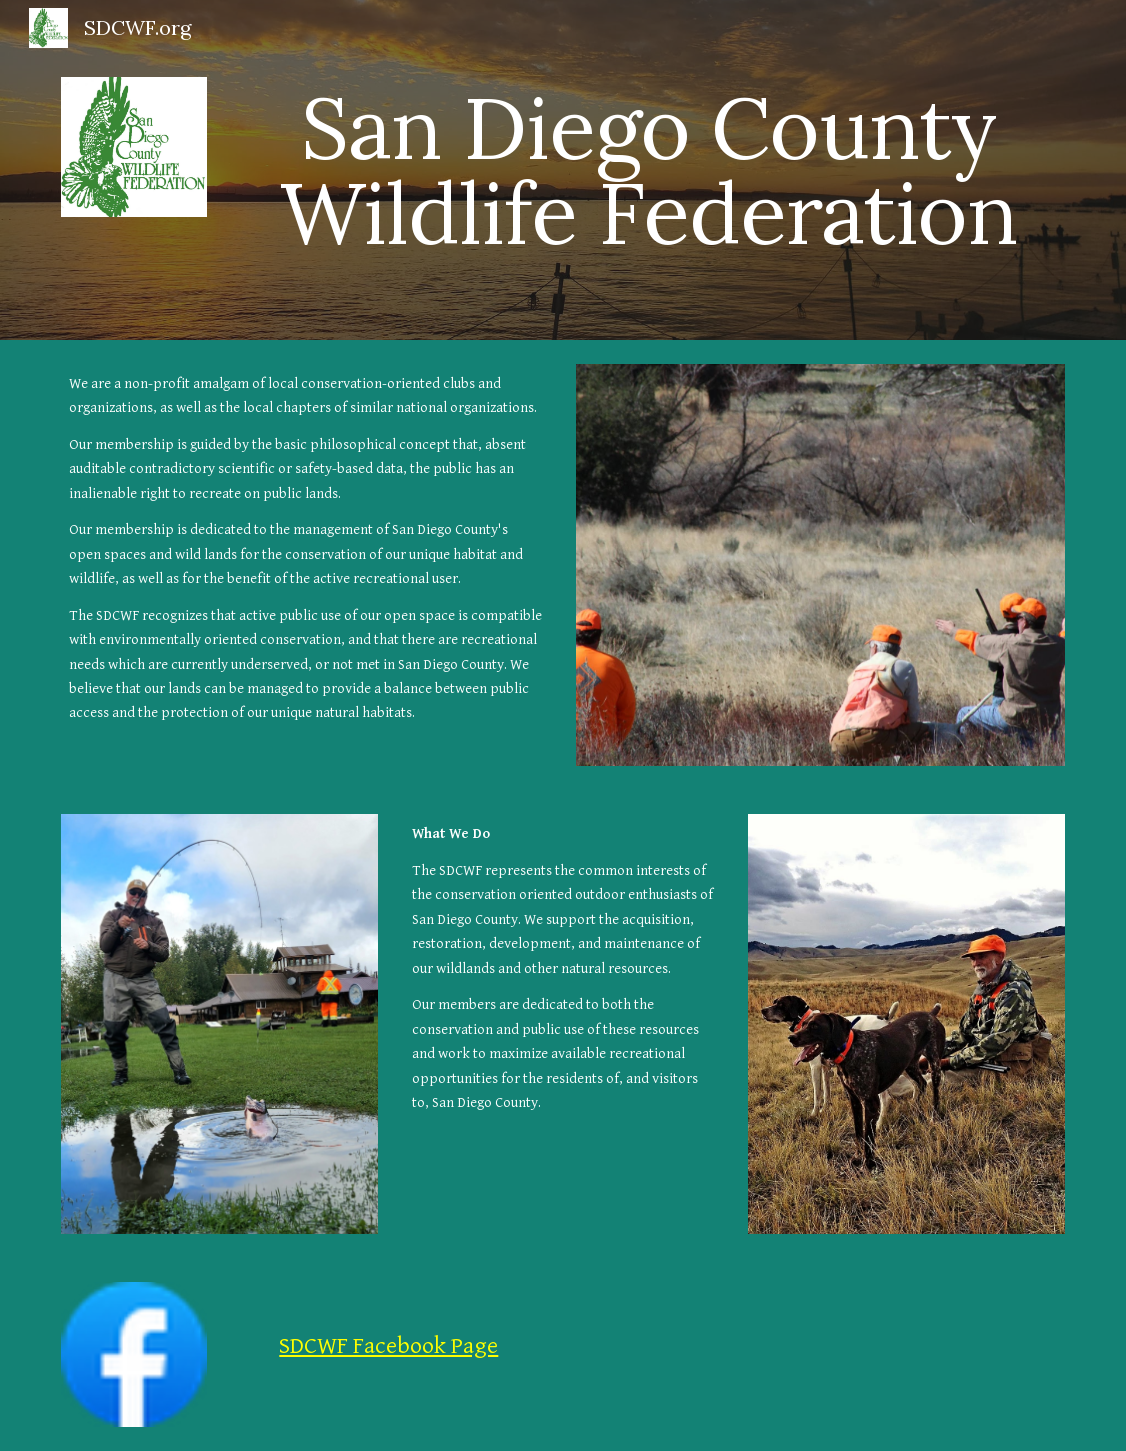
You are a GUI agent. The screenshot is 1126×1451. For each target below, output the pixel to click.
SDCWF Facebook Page (388, 1346)
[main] (649, 170)
